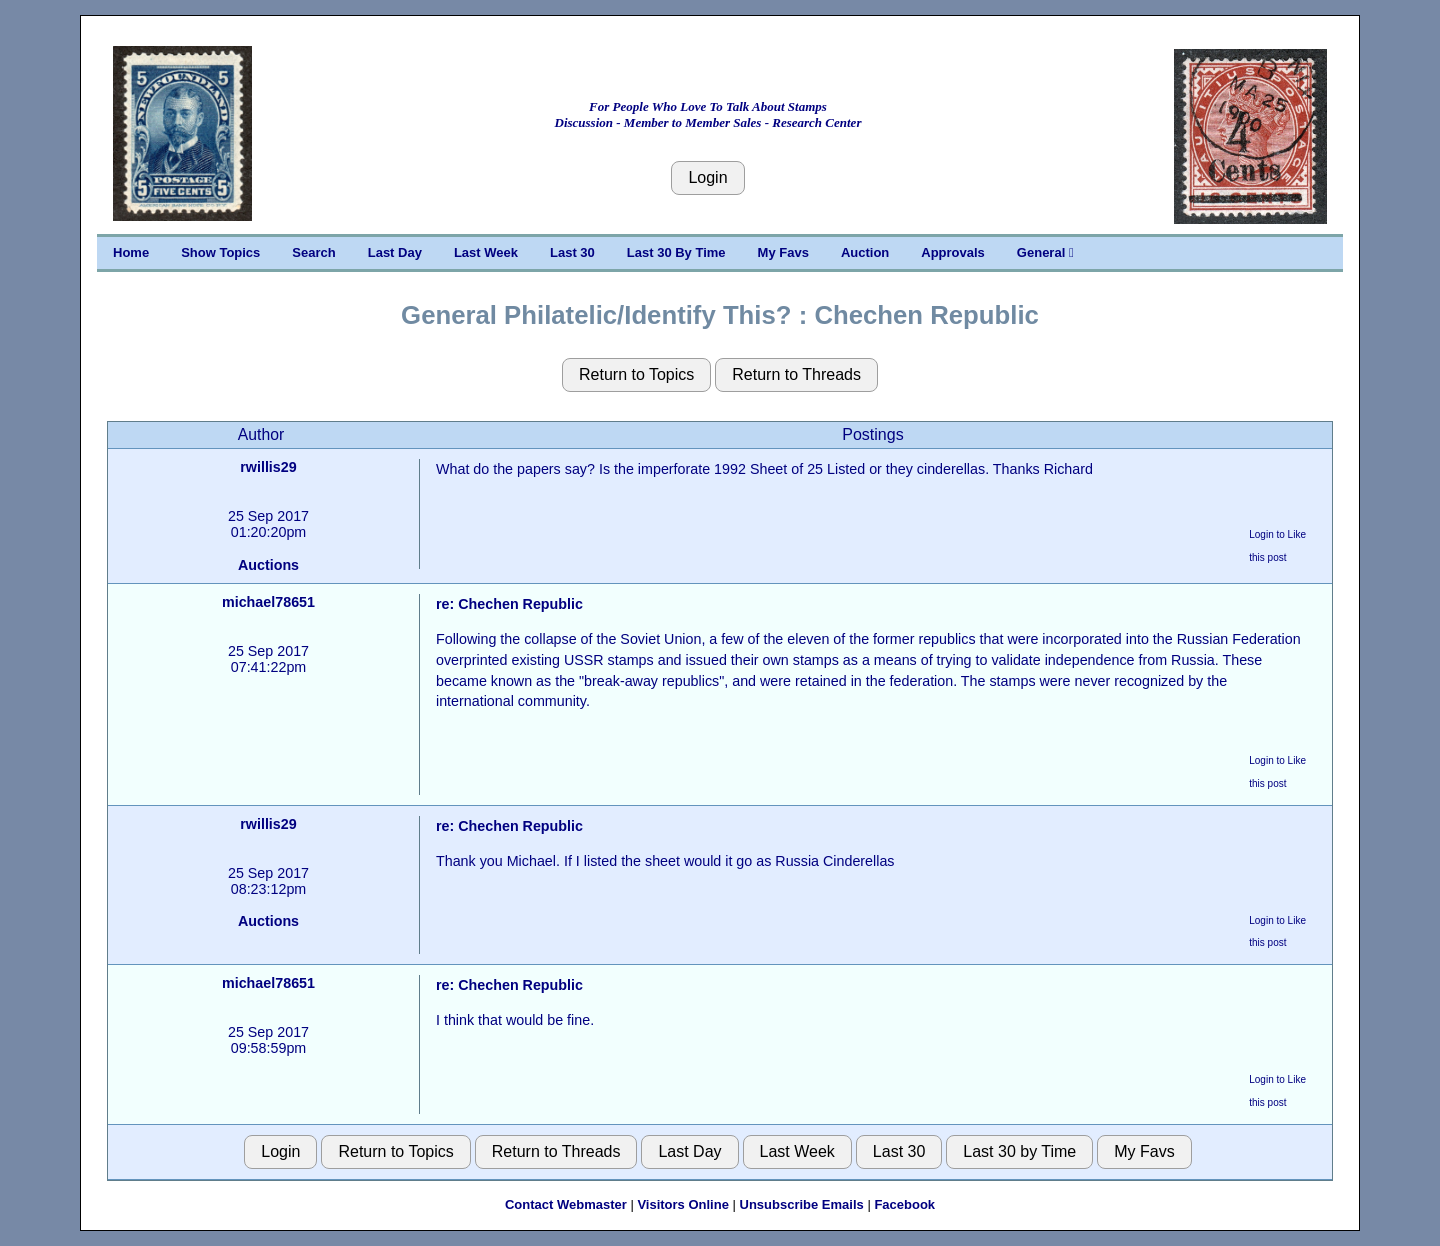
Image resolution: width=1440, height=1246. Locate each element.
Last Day (395, 252)
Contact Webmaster (566, 1204)
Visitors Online (683, 1204)
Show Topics (220, 252)
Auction (865, 252)
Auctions (268, 565)
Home (131, 252)
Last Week (486, 252)
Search (313, 252)
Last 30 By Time (676, 252)
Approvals (953, 252)
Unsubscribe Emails (802, 1204)
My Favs (783, 252)
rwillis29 (268, 467)
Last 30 (572, 252)
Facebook (904, 1204)
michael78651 (268, 602)
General (1045, 252)
